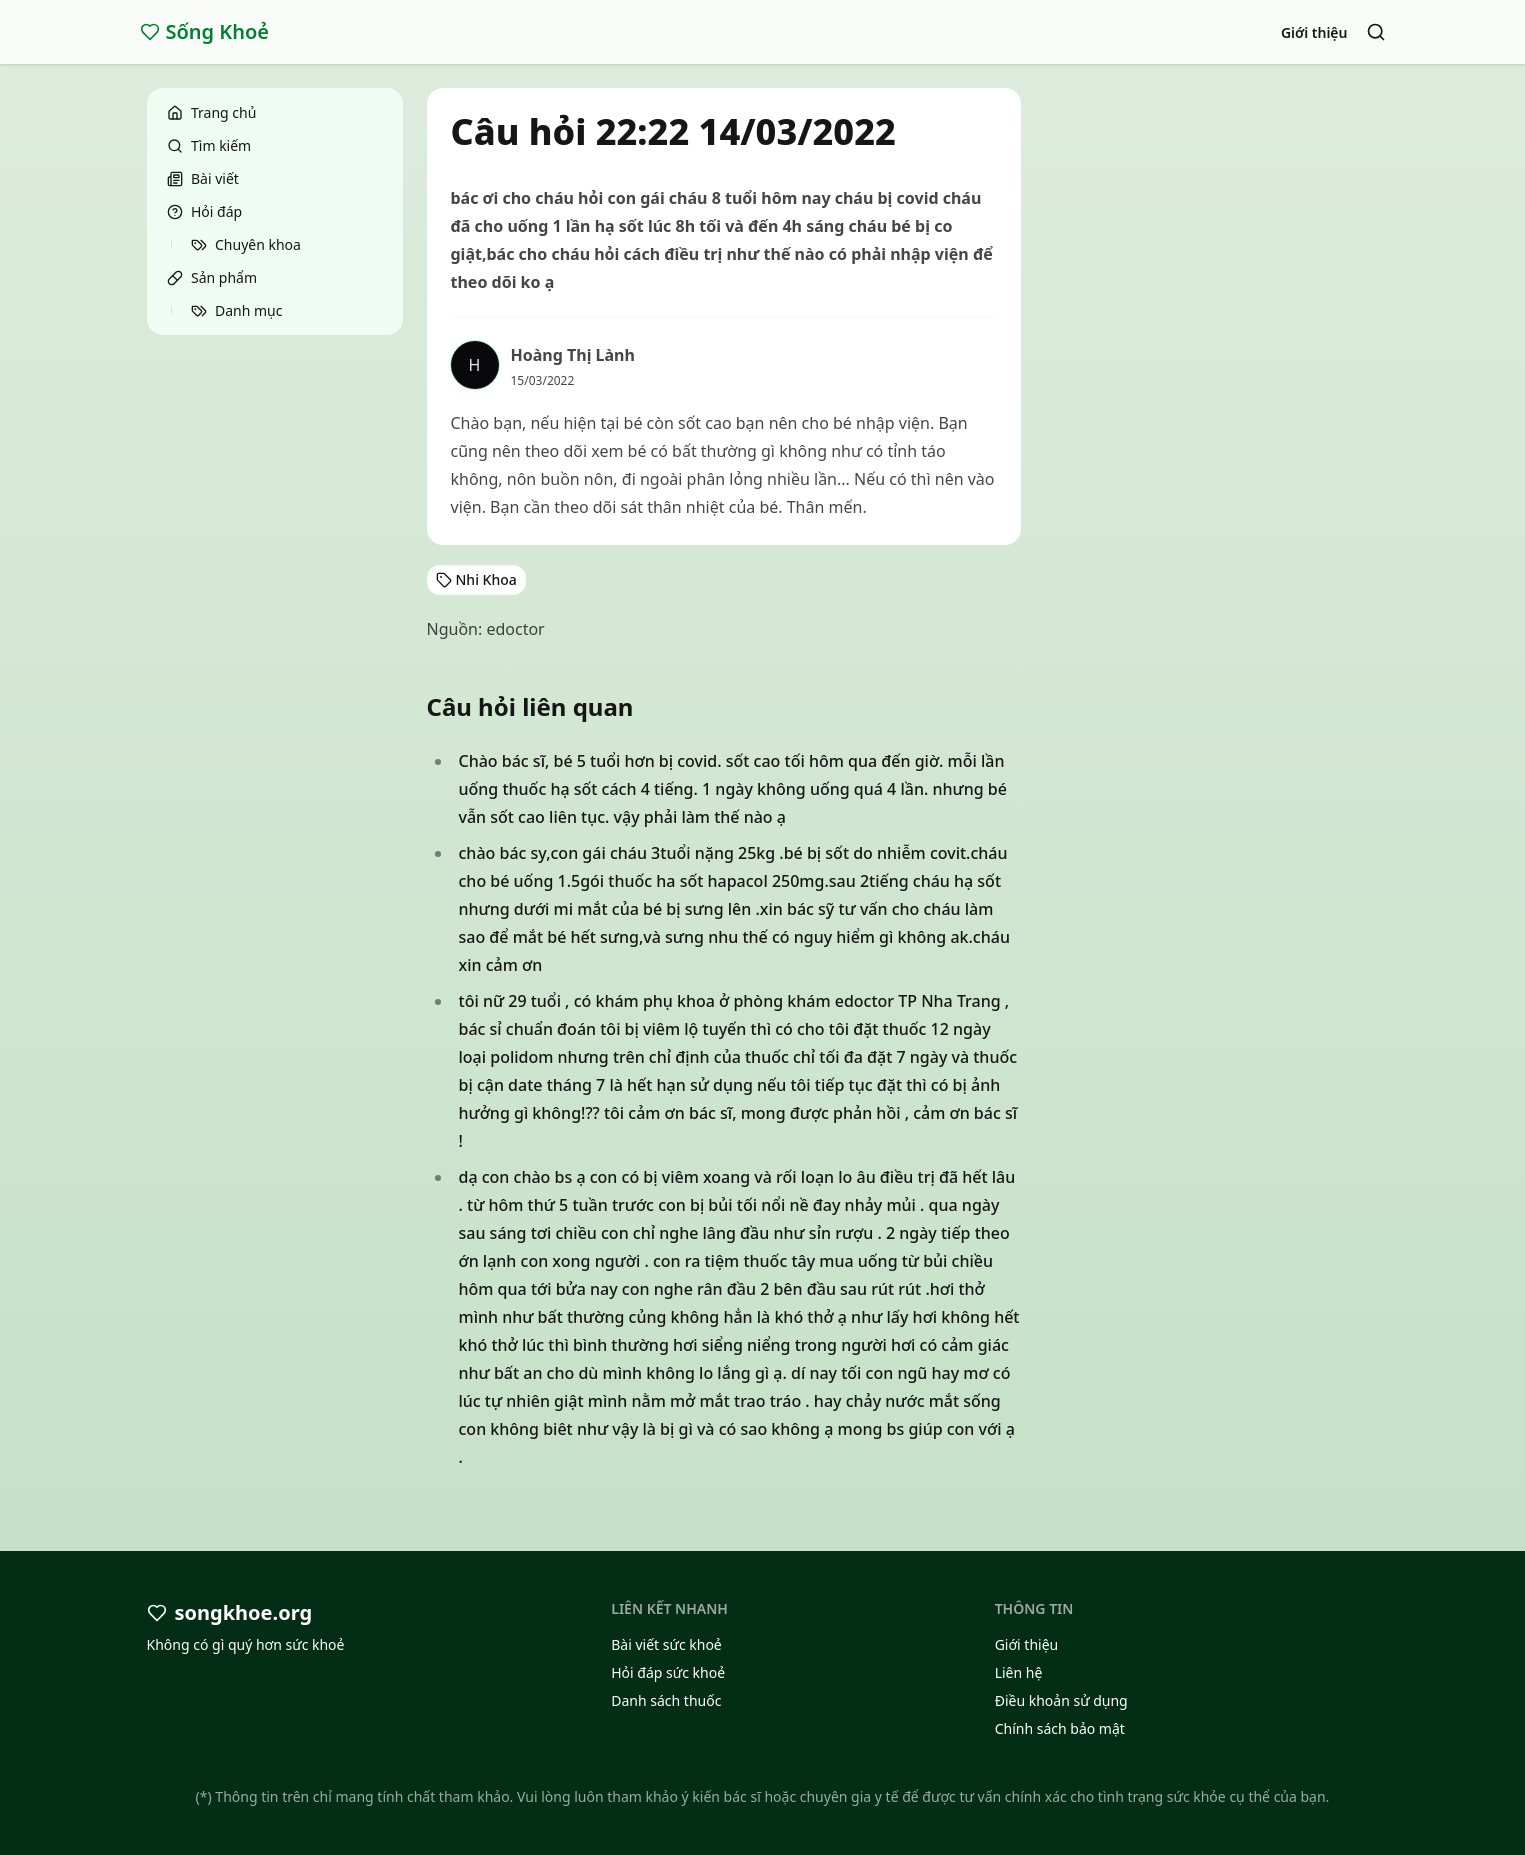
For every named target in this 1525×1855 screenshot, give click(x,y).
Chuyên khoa (246, 244)
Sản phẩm (212, 277)
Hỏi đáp (204, 211)
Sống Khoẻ (205, 31)
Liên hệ (1019, 1672)
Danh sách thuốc (666, 1700)
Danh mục (236, 310)
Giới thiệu (1314, 32)
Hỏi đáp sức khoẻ (668, 1672)
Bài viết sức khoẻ (666, 1644)
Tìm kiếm (209, 145)
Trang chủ (211, 112)
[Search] (1376, 32)
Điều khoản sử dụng (1061, 1700)
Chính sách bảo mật (1060, 1728)
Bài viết (203, 178)
